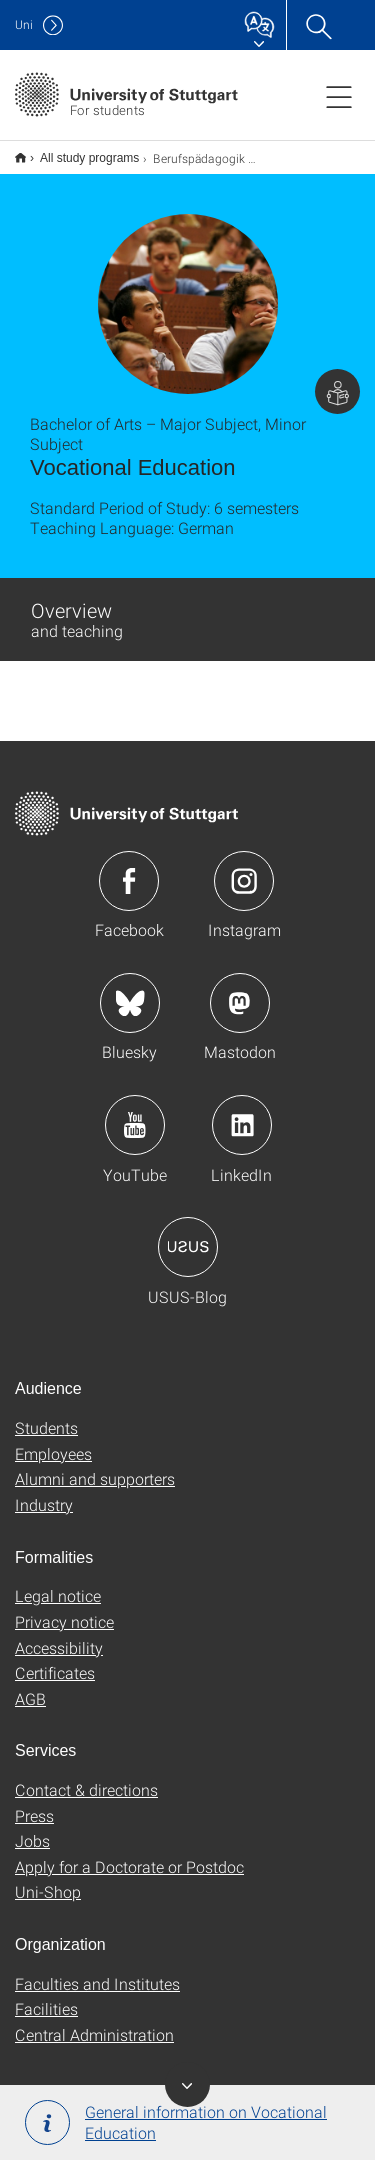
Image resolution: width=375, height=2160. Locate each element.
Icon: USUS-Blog (188, 1234)
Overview (77, 606)
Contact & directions (86, 1776)
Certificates (55, 1659)
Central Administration (94, 2021)
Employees (53, 1440)
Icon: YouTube (135, 1112)
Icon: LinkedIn (242, 1112)
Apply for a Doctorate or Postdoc (129, 1853)
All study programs (78, 151)
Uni (24, 24)
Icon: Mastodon (240, 990)
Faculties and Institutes (97, 1970)
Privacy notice (64, 1608)
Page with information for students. (337, 378)
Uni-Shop (48, 1878)
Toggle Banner (187, 2084)
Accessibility (59, 1634)
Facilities (46, 1995)
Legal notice (58, 1582)
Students (46, 1414)
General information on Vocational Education (176, 2122)
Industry (44, 1491)
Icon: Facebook (129, 868)
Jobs (32, 1827)
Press (34, 1802)
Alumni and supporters (95, 1465)
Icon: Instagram (244, 868)
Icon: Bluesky (130, 990)
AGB (30, 1685)
